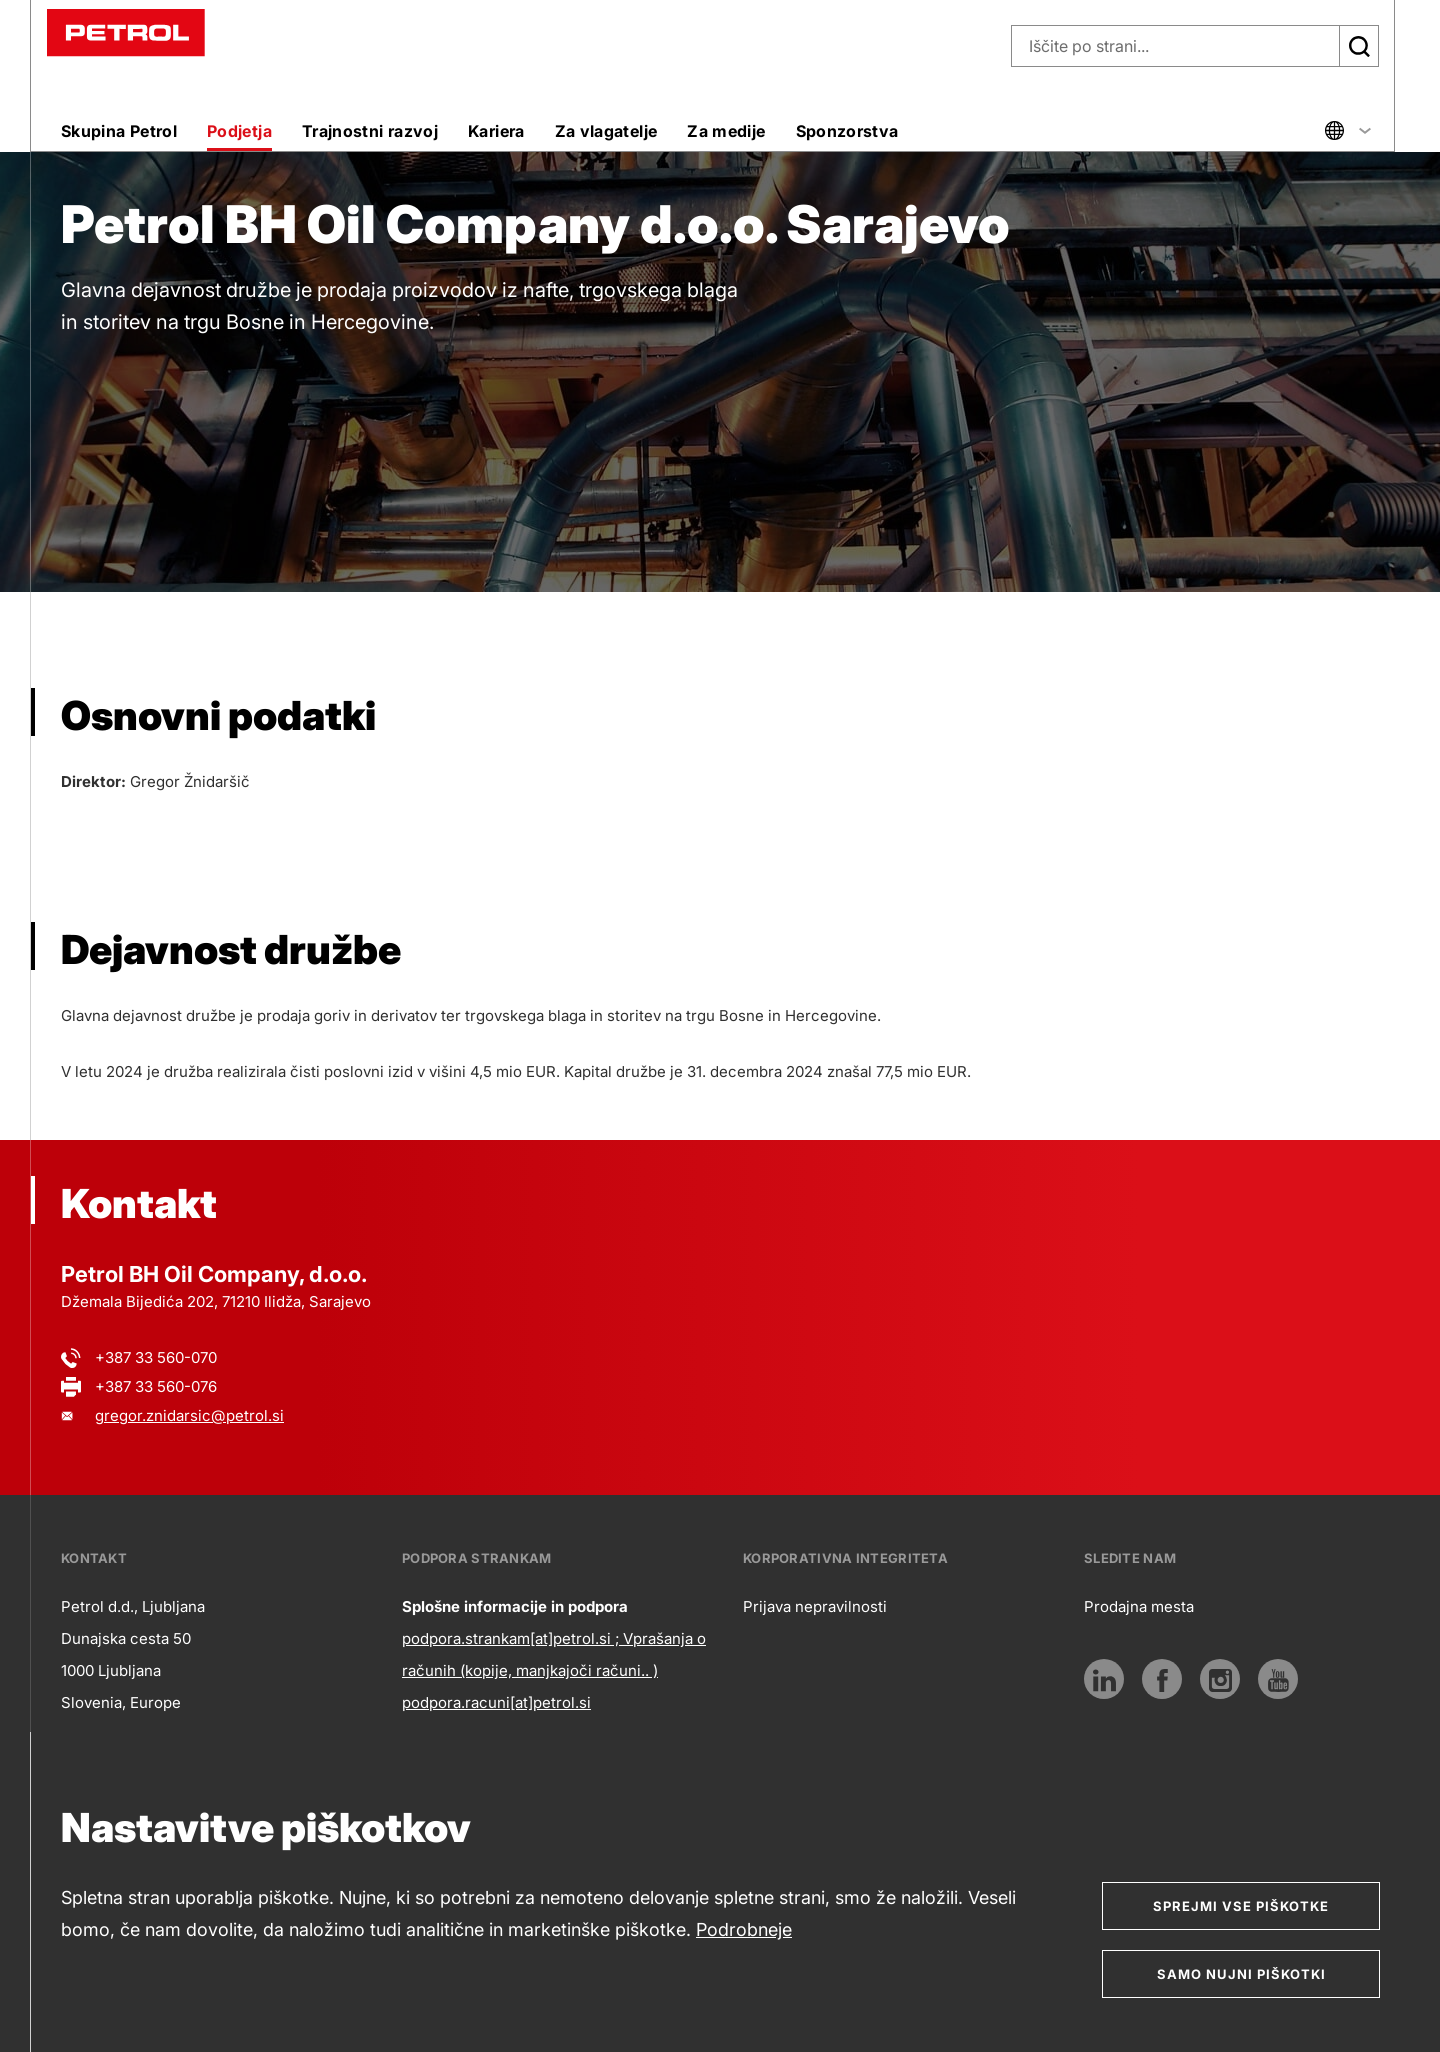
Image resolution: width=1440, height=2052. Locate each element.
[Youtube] (1278, 1679)
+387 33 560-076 (156, 1386)
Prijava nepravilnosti (815, 1606)
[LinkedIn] (1104, 1679)
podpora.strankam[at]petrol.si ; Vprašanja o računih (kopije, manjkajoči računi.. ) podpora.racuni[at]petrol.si (554, 1670)
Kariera (496, 131)
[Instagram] (1220, 1679)
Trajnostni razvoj (370, 131)
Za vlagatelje (606, 131)
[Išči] (1359, 46)
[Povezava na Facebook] (1162, 1679)
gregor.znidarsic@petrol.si (189, 1415)
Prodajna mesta (1139, 1606)
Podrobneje (744, 1929)
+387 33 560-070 (156, 1357)
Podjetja (239, 131)
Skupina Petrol (119, 131)
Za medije (726, 131)
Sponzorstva (847, 131)
